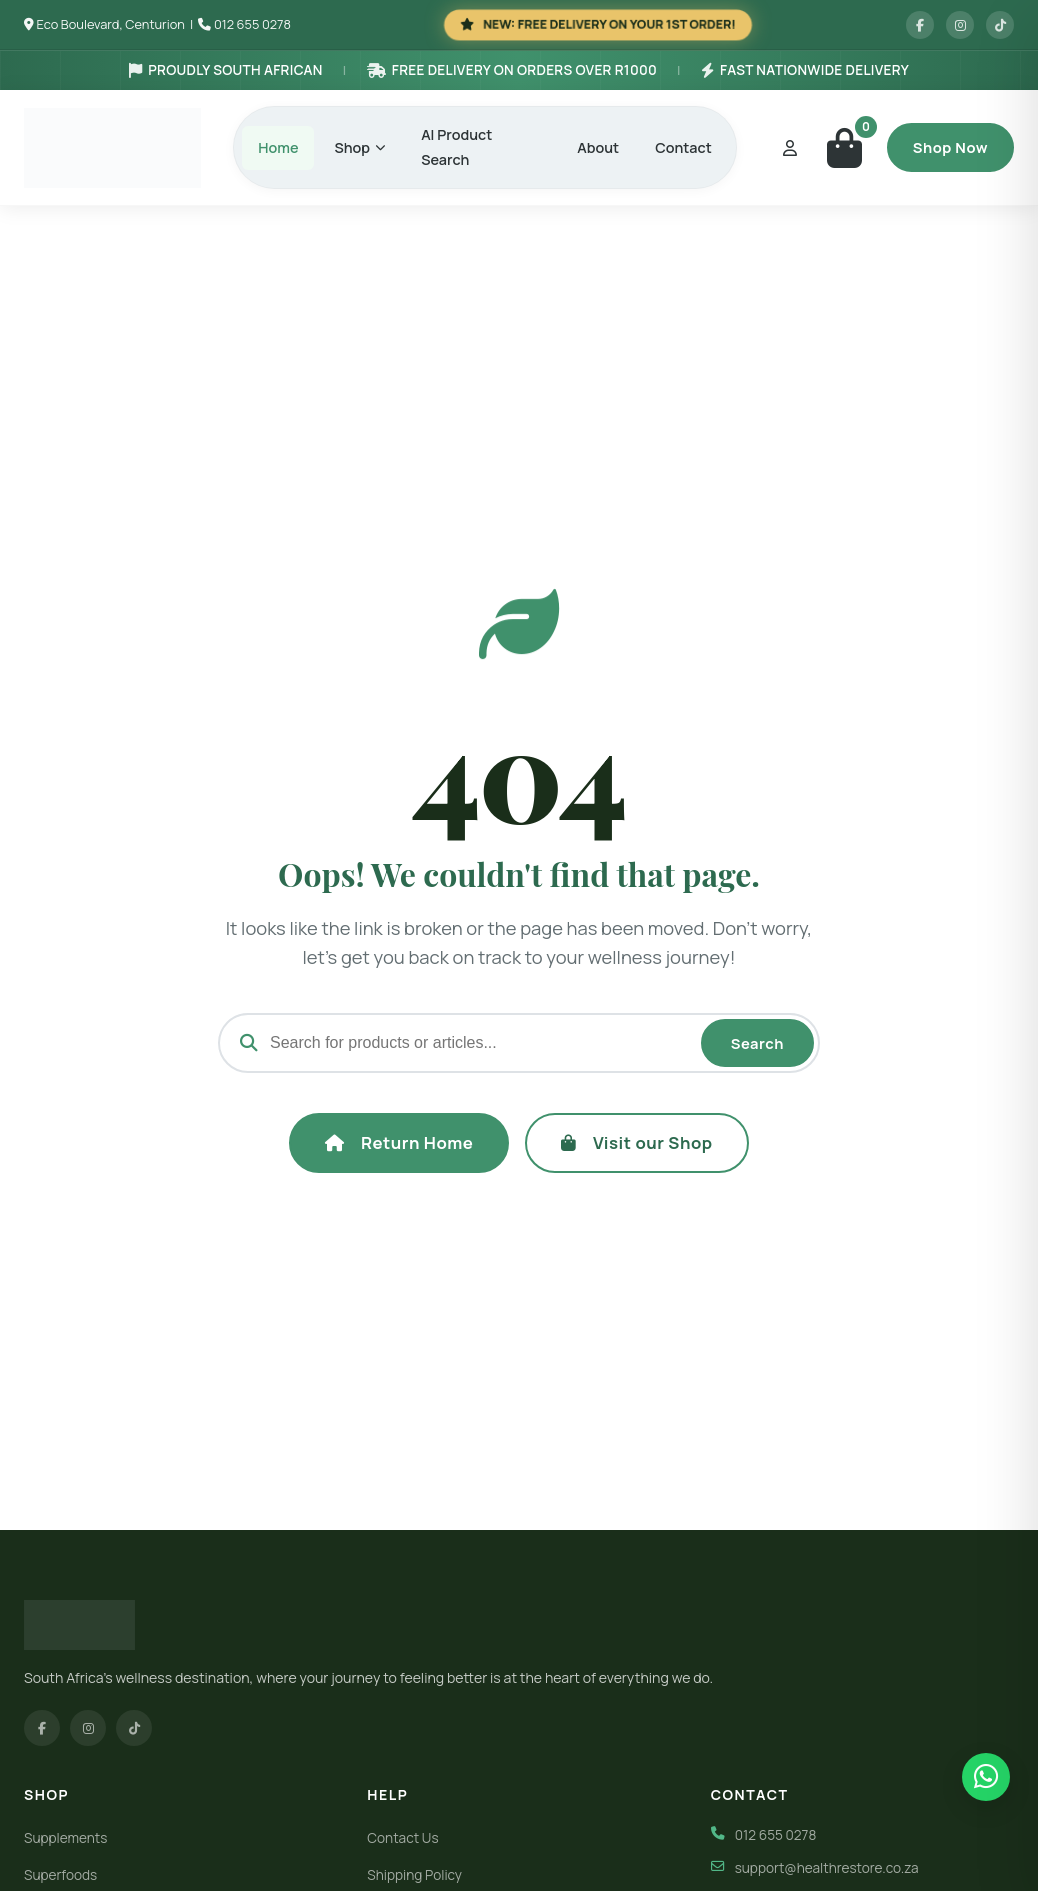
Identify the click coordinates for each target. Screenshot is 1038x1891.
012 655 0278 (252, 24)
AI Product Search (456, 146)
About (598, 147)
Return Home (399, 1142)
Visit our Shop (636, 1142)
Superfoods (60, 1875)
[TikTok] (134, 1728)
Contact (683, 147)
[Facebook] (42, 1728)
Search (757, 1043)
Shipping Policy (414, 1875)
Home (278, 147)
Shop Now (950, 147)
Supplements (65, 1838)
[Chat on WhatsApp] (986, 1777)
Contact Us (402, 1838)
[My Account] (790, 148)
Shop (359, 147)
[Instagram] (88, 1728)
